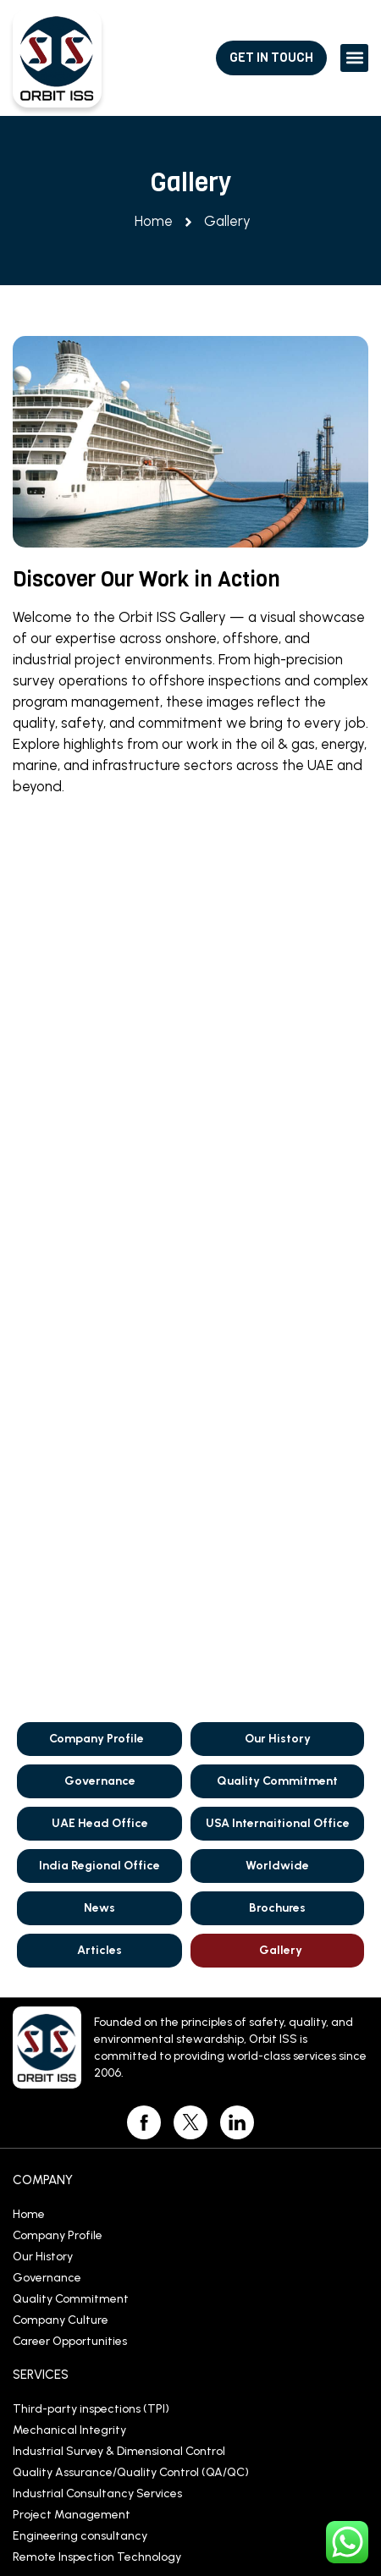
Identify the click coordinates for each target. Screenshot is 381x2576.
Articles (99, 1128)
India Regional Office (99, 1044)
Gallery (280, 1128)
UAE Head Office (100, 1001)
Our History (278, 917)
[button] (354, 58)
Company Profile (96, 917)
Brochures (277, 1086)
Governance (99, 959)
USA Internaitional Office (278, 1001)
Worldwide (277, 1044)
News (99, 1086)
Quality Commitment (277, 959)
